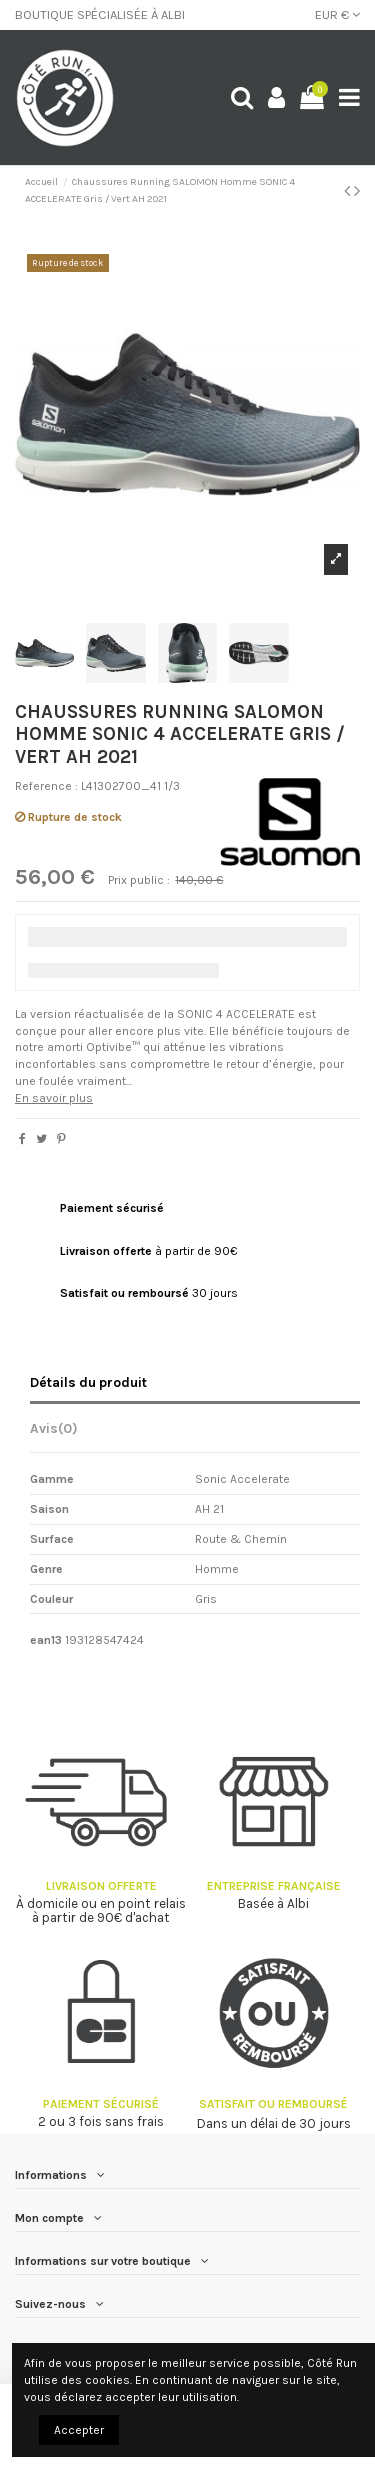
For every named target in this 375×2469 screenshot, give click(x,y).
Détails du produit (88, 1382)
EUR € (337, 14)
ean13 (46, 1640)
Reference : (46, 786)
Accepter (79, 2430)
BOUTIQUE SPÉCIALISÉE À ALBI (100, 14)
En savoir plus (54, 1098)
